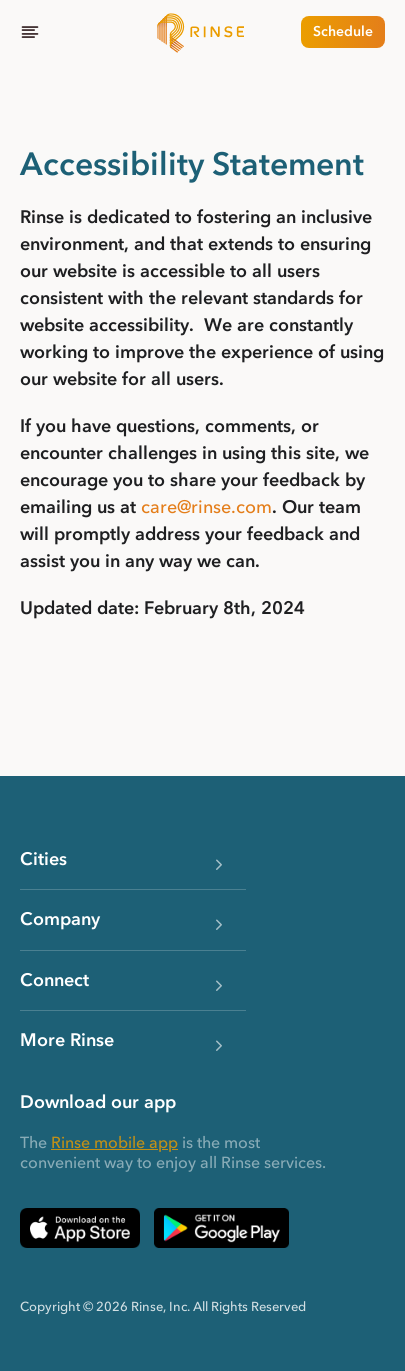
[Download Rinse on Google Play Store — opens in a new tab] (221, 1228)
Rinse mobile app (114, 1142)
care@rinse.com (206, 507)
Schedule (343, 31)
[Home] (203, 32)
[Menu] (30, 32)
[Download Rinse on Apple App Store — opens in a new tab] (80, 1228)
